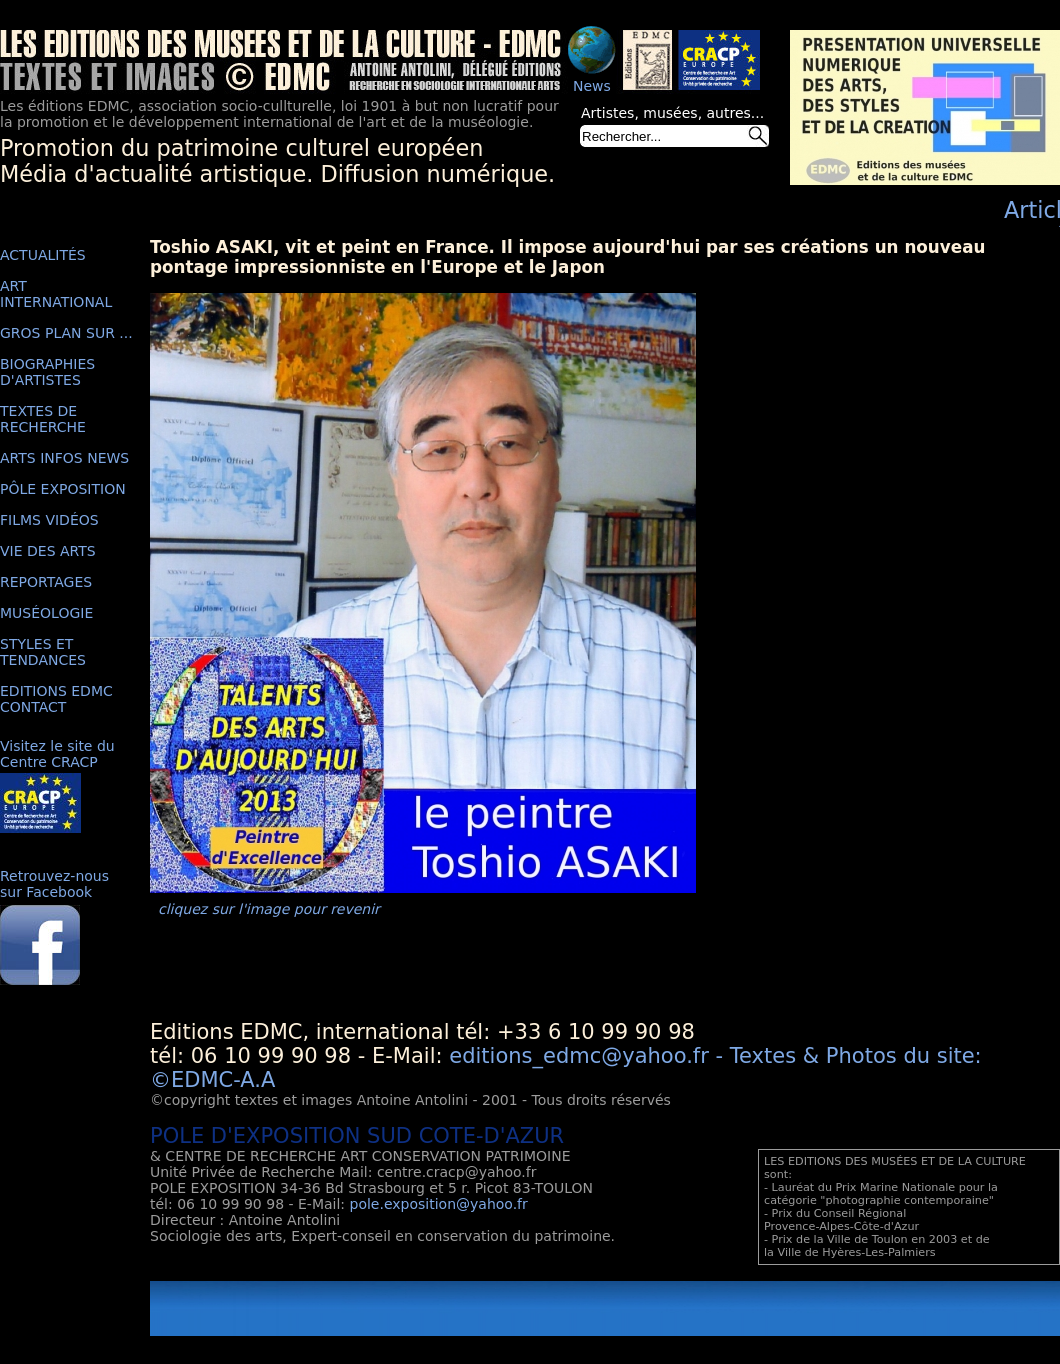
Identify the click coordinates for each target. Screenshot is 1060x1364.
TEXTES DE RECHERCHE (43, 419)
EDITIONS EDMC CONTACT (56, 699)
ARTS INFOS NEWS (64, 458)
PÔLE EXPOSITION (63, 489)
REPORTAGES (46, 582)
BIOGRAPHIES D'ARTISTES (47, 372)
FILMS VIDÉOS (49, 520)
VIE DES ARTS (48, 551)
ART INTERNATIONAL (56, 294)
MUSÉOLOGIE (46, 613)
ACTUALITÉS (43, 255)
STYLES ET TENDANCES (43, 652)
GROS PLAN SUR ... (66, 333)
